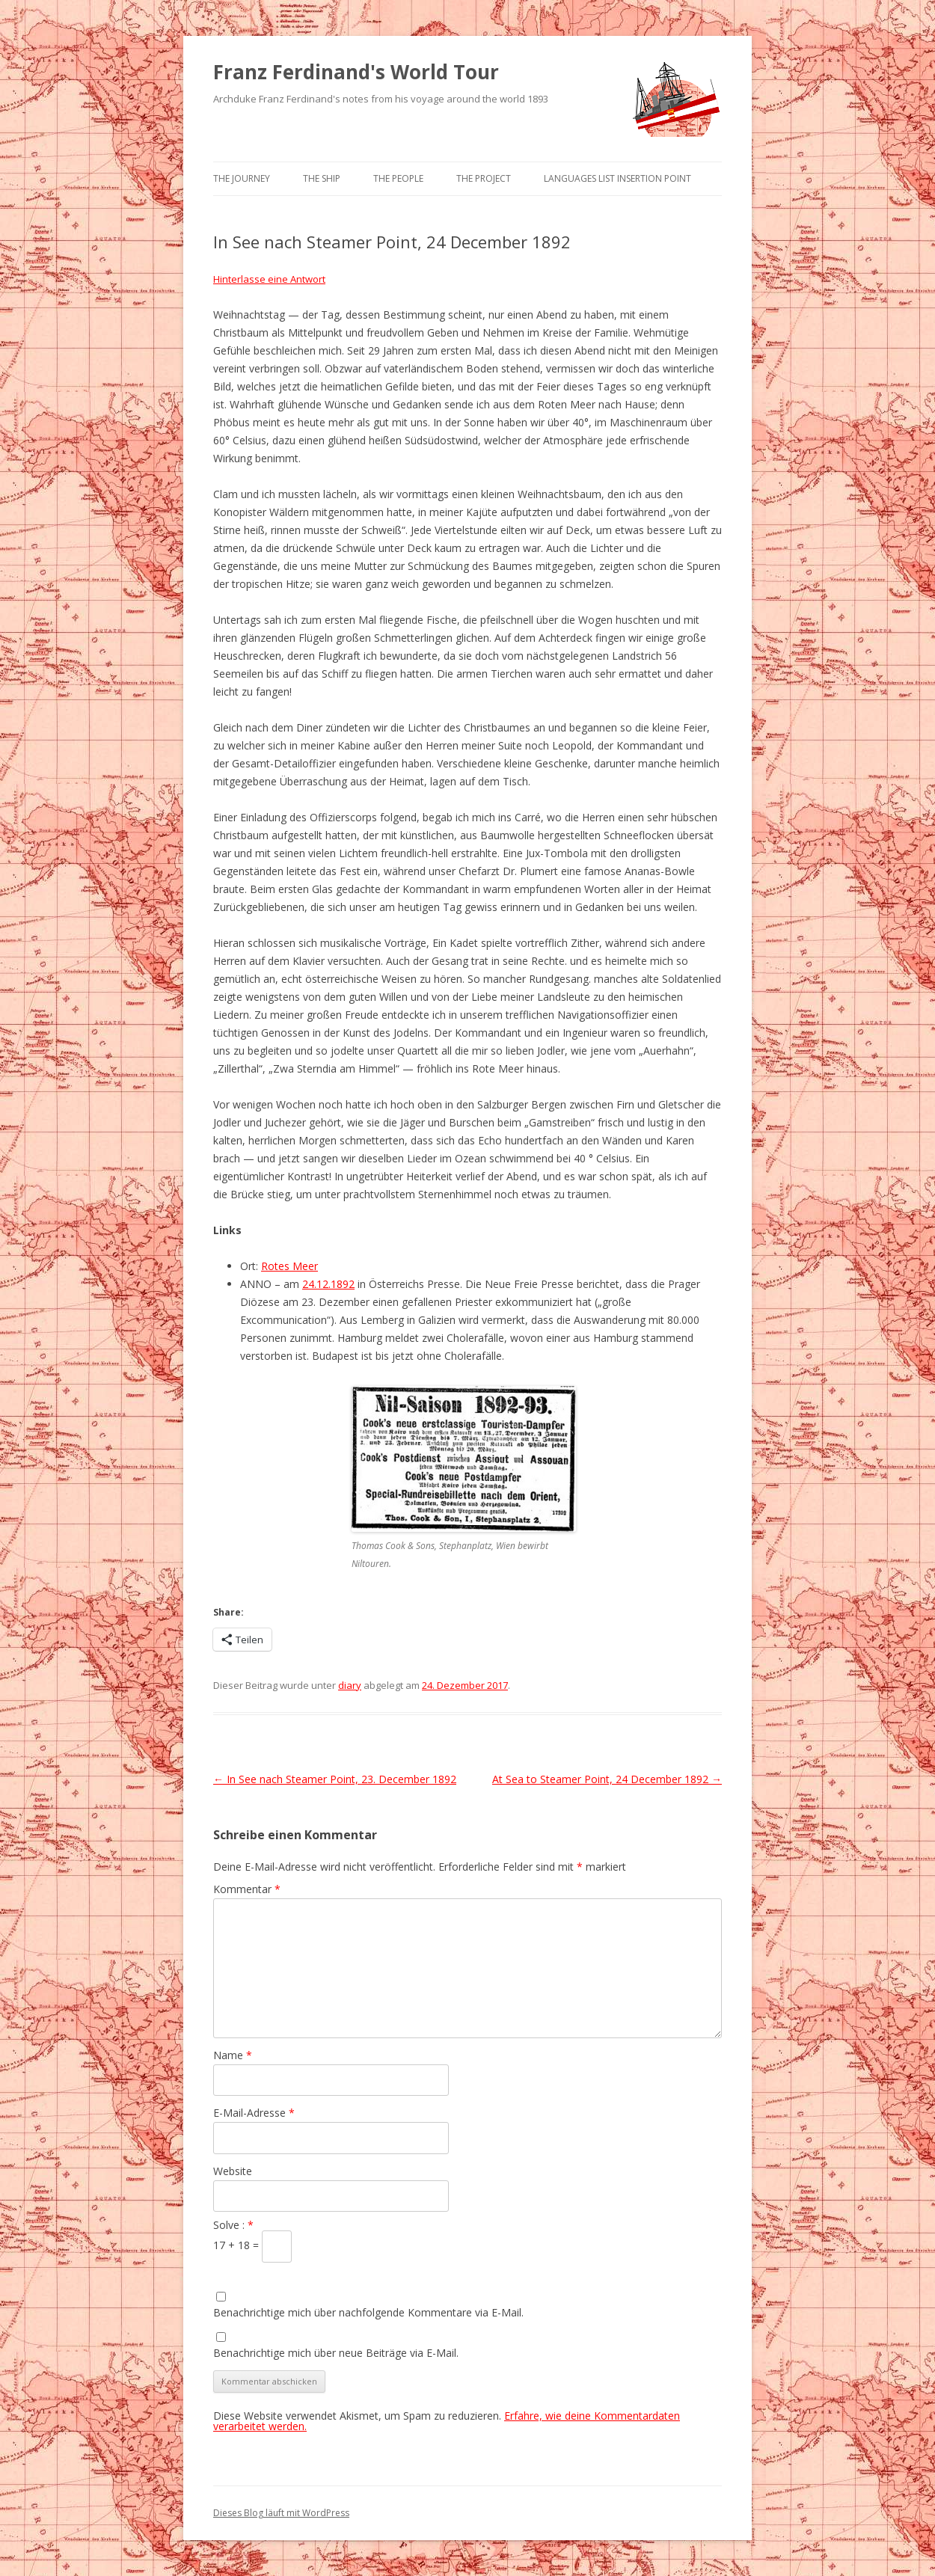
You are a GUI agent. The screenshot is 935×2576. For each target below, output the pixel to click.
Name (232, 2055)
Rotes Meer (289, 1266)
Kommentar (246, 1889)
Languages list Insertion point (617, 178)
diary (349, 1685)
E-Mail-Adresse (254, 2113)
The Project (483, 178)
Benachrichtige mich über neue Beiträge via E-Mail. (336, 2353)
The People (398, 178)
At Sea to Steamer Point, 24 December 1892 (607, 1779)
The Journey (241, 178)
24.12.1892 (328, 1284)
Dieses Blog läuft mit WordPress (281, 2512)
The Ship (321, 178)
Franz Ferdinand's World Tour (356, 71)
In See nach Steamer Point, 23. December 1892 (334, 1779)
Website (232, 2171)
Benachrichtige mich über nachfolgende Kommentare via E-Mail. (368, 2312)
